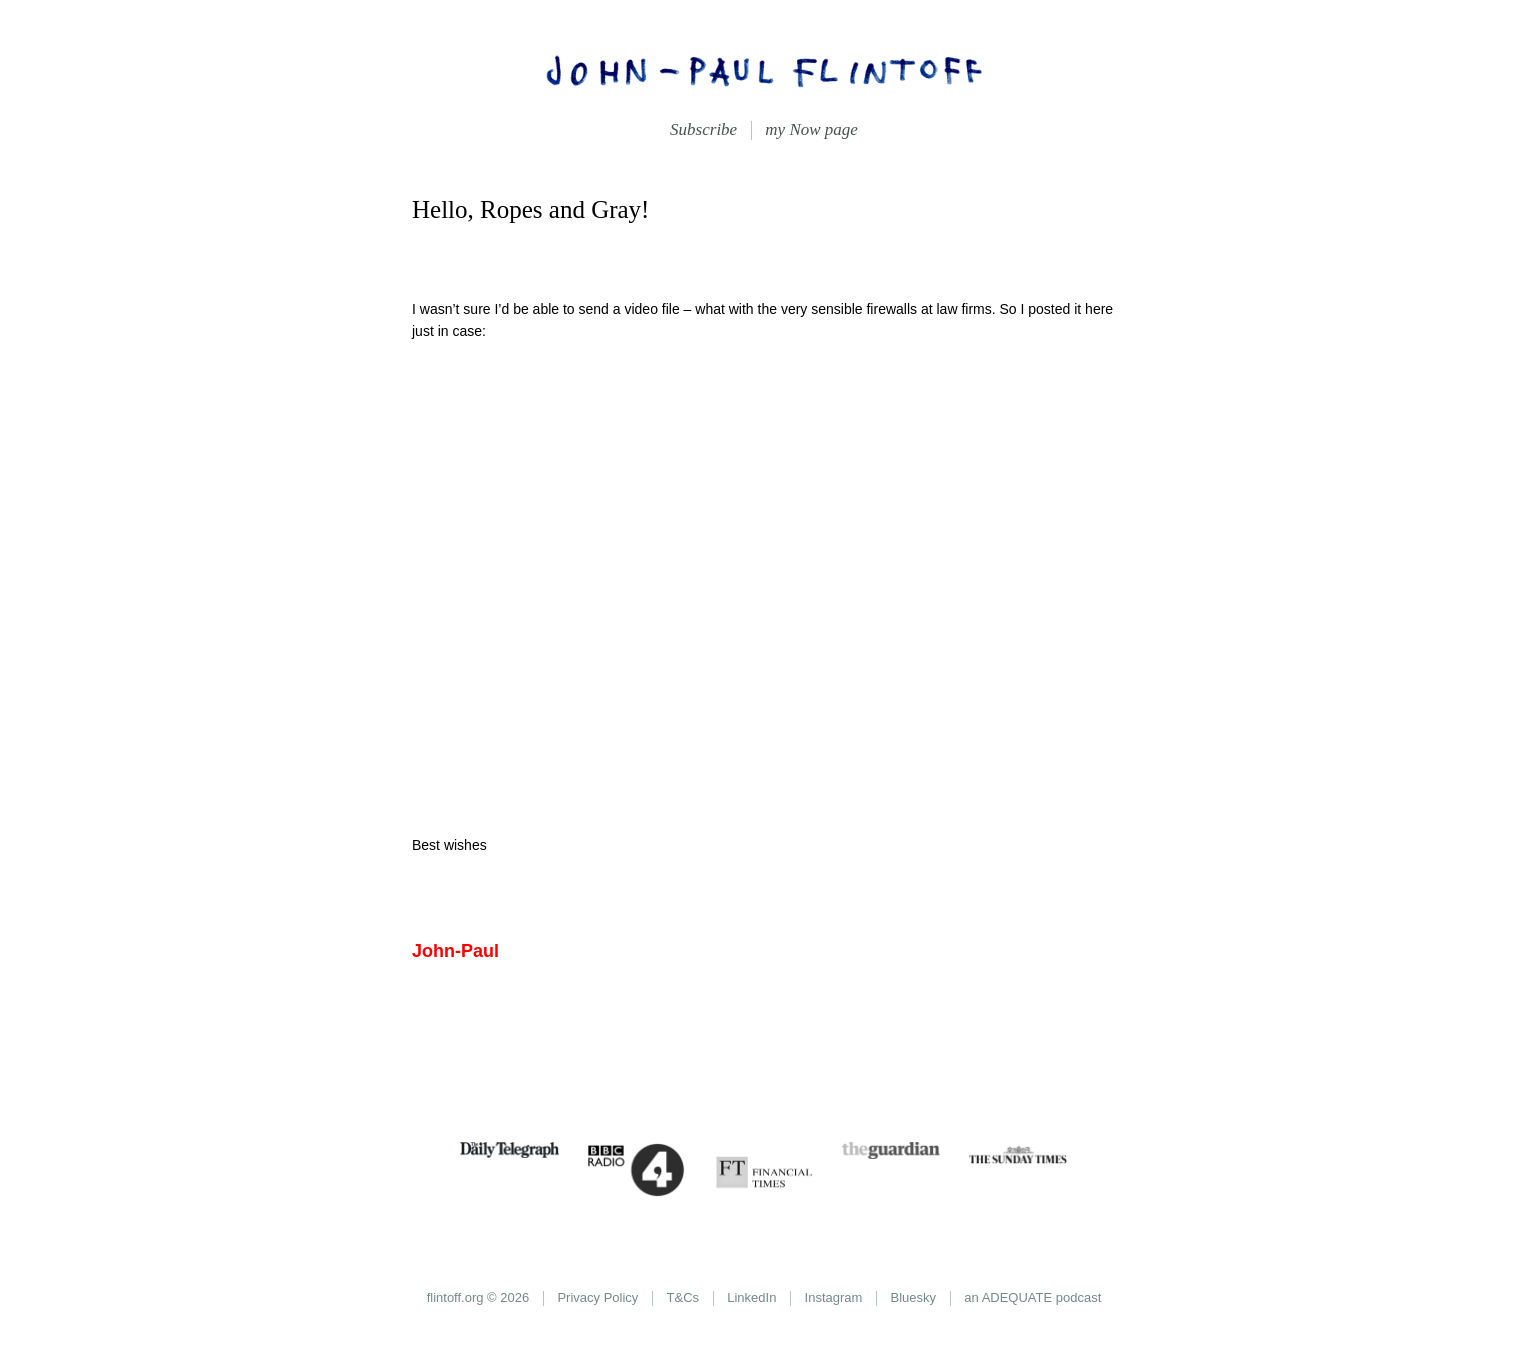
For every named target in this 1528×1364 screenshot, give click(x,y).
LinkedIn (751, 1297)
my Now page (811, 129)
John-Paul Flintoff (764, 70)
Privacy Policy (597, 1297)
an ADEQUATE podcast (1032, 1297)
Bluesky (914, 1297)
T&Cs (683, 1297)
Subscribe (703, 129)
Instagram (834, 1297)
